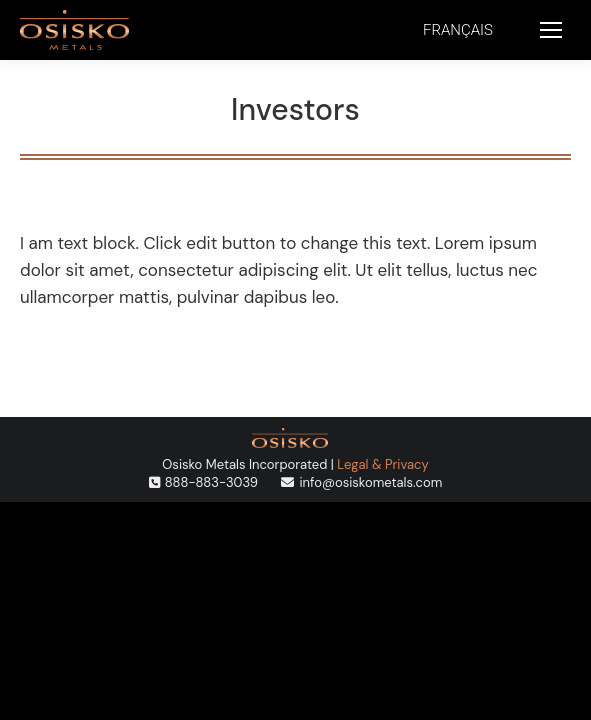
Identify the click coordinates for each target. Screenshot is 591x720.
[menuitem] (458, 30)
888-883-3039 (211, 482)
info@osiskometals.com (370, 482)
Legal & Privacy (382, 464)
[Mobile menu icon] (551, 30)
